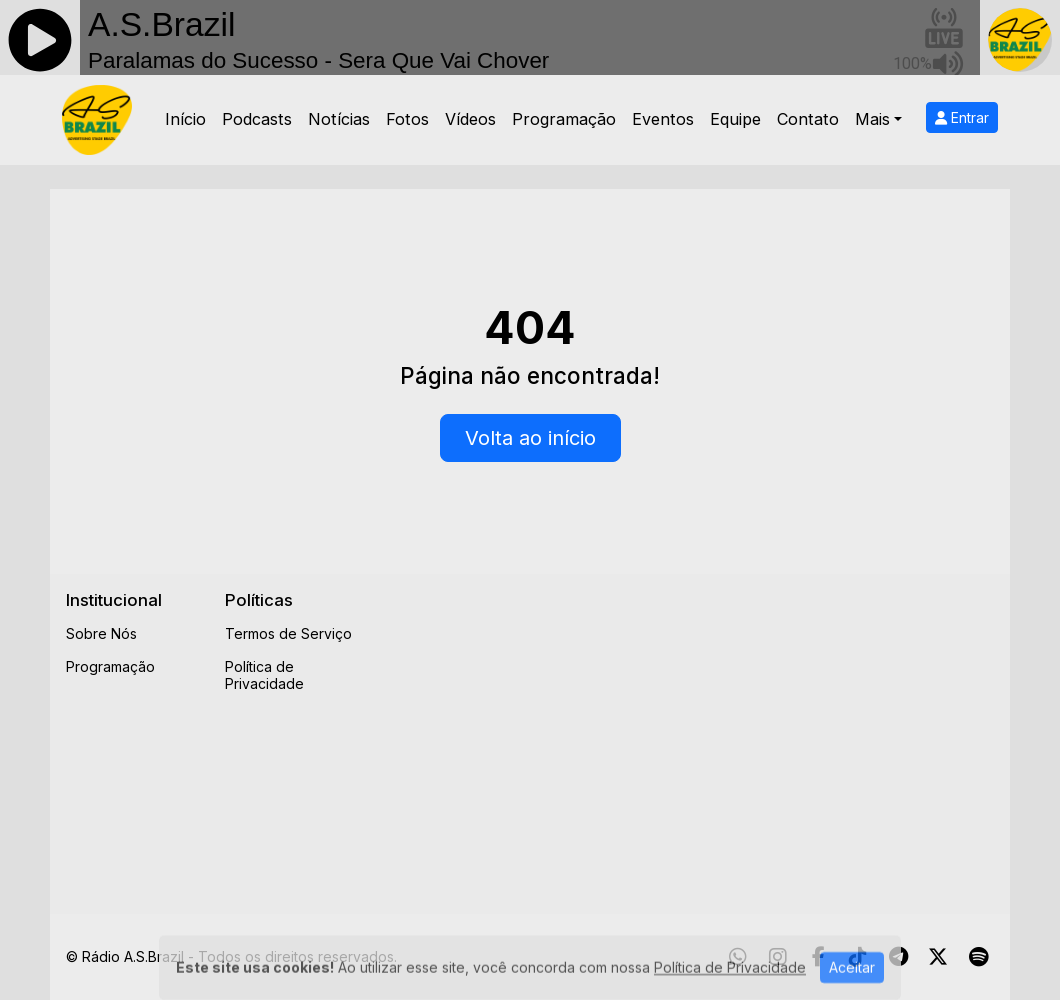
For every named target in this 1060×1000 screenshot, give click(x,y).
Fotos (407, 119)
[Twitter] (938, 957)
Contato (808, 119)
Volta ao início (530, 438)
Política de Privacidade (264, 675)
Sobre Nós (101, 633)
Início (185, 119)
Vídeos (470, 119)
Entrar (962, 117)
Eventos (663, 119)
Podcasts (257, 119)
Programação (564, 119)
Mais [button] (872, 119)
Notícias (339, 119)
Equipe (735, 119)
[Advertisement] (721, 730)
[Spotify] (978, 957)
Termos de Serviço (288, 633)
